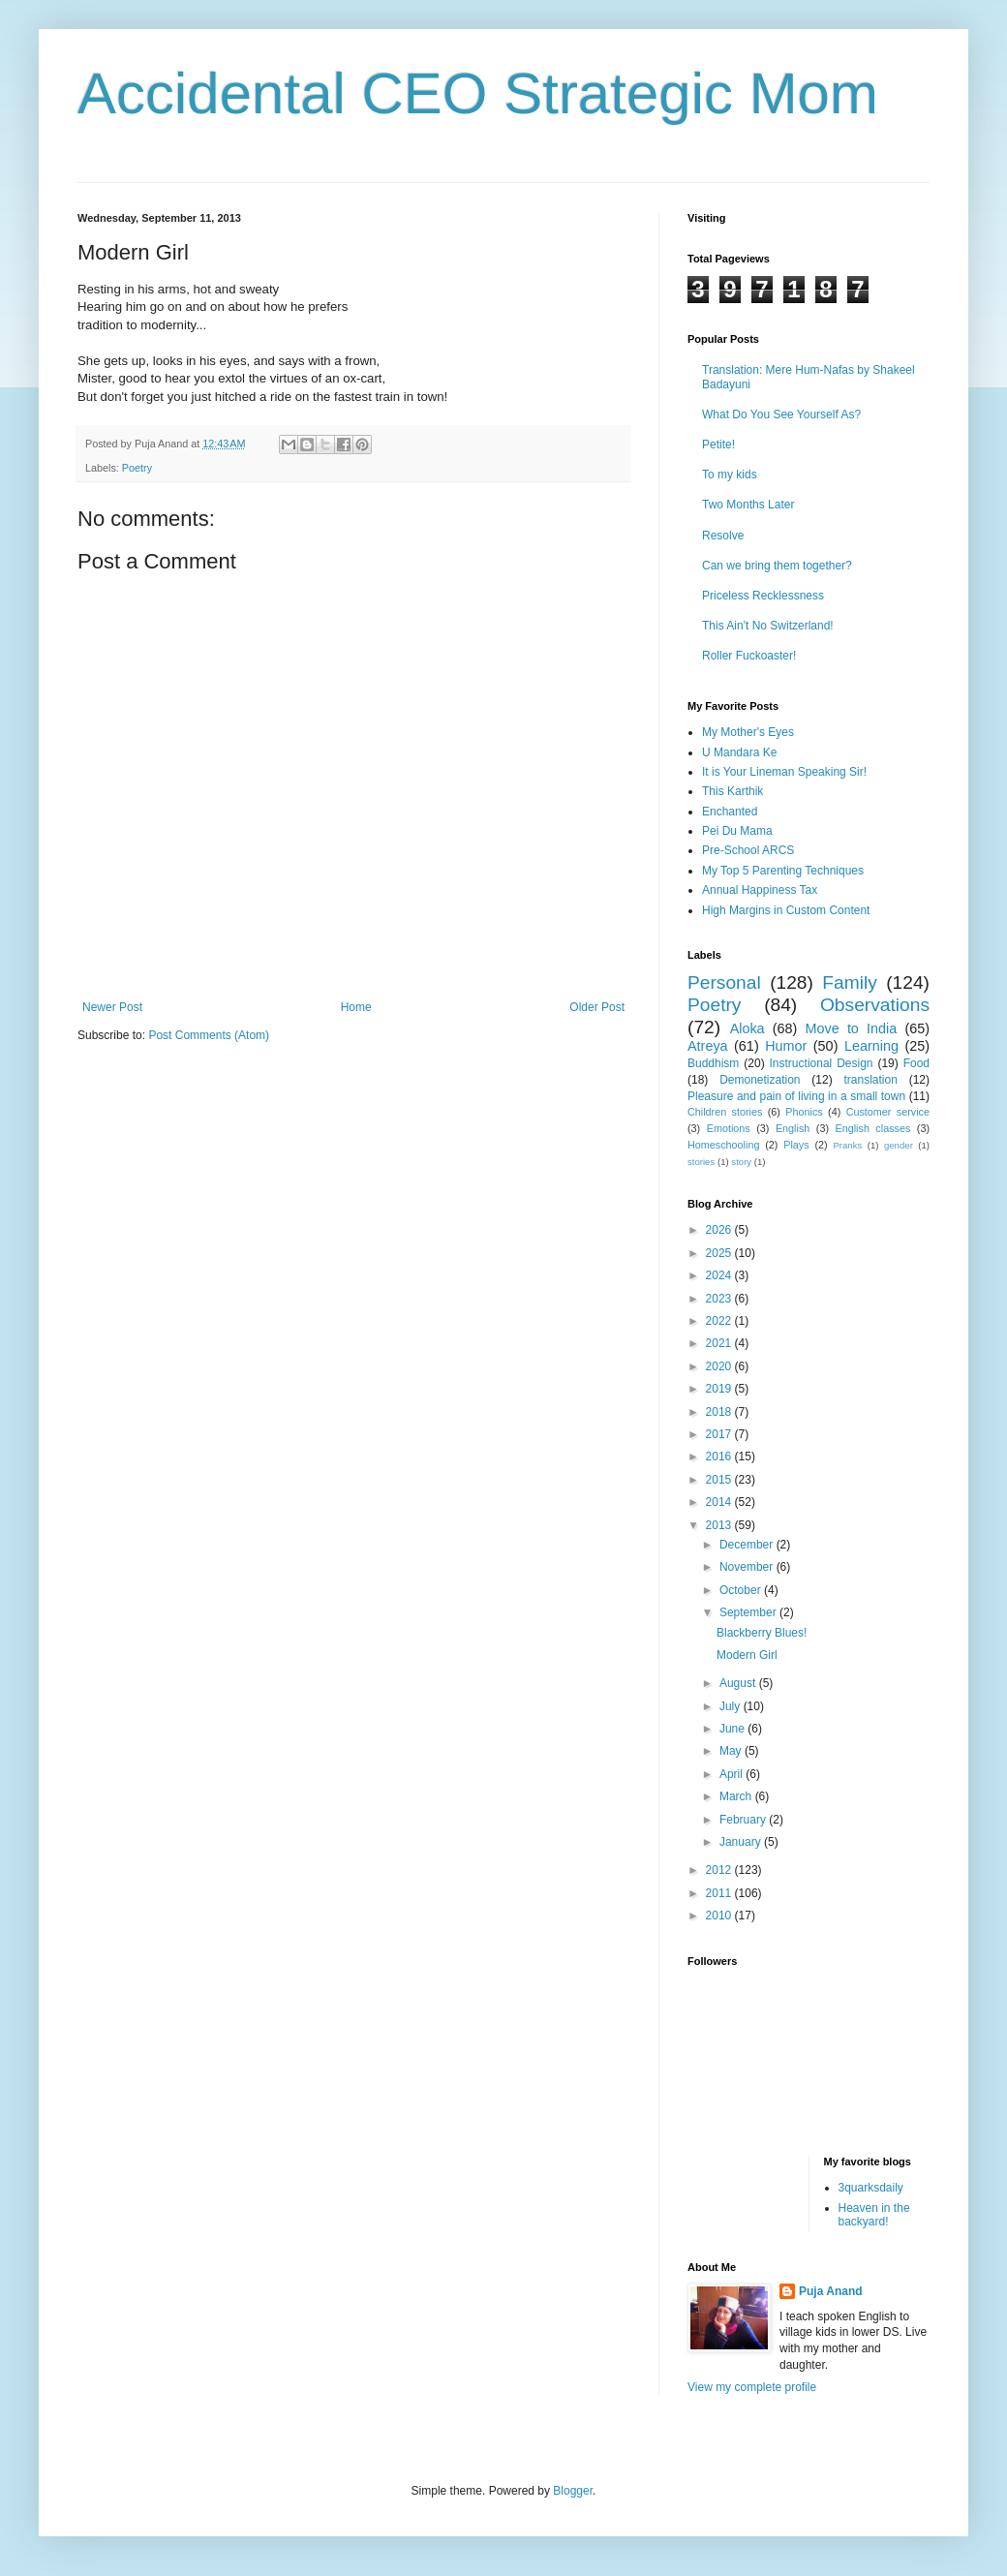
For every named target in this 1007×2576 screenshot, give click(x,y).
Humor (786, 1046)
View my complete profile (751, 2387)
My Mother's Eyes (748, 732)
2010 (720, 1915)
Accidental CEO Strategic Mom (477, 93)
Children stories (724, 1112)
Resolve (723, 535)
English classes (872, 1128)
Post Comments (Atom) (208, 1035)
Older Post (597, 1007)
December (748, 1544)
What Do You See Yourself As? (781, 414)
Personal (724, 982)
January (741, 1842)
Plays (796, 1144)
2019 (720, 1388)
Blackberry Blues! (762, 1633)
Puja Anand (831, 2291)
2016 (720, 1456)
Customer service (888, 1112)
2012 (720, 1870)
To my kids (729, 474)
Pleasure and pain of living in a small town (796, 1096)
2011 (720, 1893)
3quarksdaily (871, 2187)
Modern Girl (747, 1655)
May (732, 1751)
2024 (720, 1275)
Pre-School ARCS (748, 850)
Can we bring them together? (777, 565)
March (737, 1796)
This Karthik (732, 791)
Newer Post (112, 1007)
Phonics (803, 1112)
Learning (871, 1046)
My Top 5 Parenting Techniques (783, 870)
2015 (720, 1480)
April (732, 1774)
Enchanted (729, 811)
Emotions (728, 1128)
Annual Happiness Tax (759, 890)
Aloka (747, 1028)
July (731, 1706)
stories (701, 1161)
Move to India (852, 1028)
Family (849, 982)
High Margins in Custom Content (786, 910)
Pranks (847, 1145)
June (733, 1728)
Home (356, 1007)
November (748, 1567)
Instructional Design (821, 1063)
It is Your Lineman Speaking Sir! (784, 772)
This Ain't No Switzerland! (768, 625)
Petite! (718, 444)
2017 (720, 1434)
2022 (720, 1321)
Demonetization (759, 1080)
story (741, 1161)
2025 (720, 1253)
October (741, 1590)
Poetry (137, 468)
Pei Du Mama (737, 831)
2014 (720, 1502)
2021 (720, 1343)
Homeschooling (723, 1144)
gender (898, 1145)
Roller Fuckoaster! (749, 655)
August (739, 1683)
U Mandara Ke (739, 752)
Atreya (707, 1046)
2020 (720, 1366)
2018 (720, 1412)
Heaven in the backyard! (874, 2214)
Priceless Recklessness (763, 595)
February (744, 1819)
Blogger (573, 2491)
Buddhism (713, 1063)
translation (870, 1080)
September (749, 1612)
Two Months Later (748, 504)
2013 (720, 1525)
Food (916, 1063)
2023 (720, 1298)
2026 (720, 1230)
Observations (875, 1005)
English (792, 1128)
